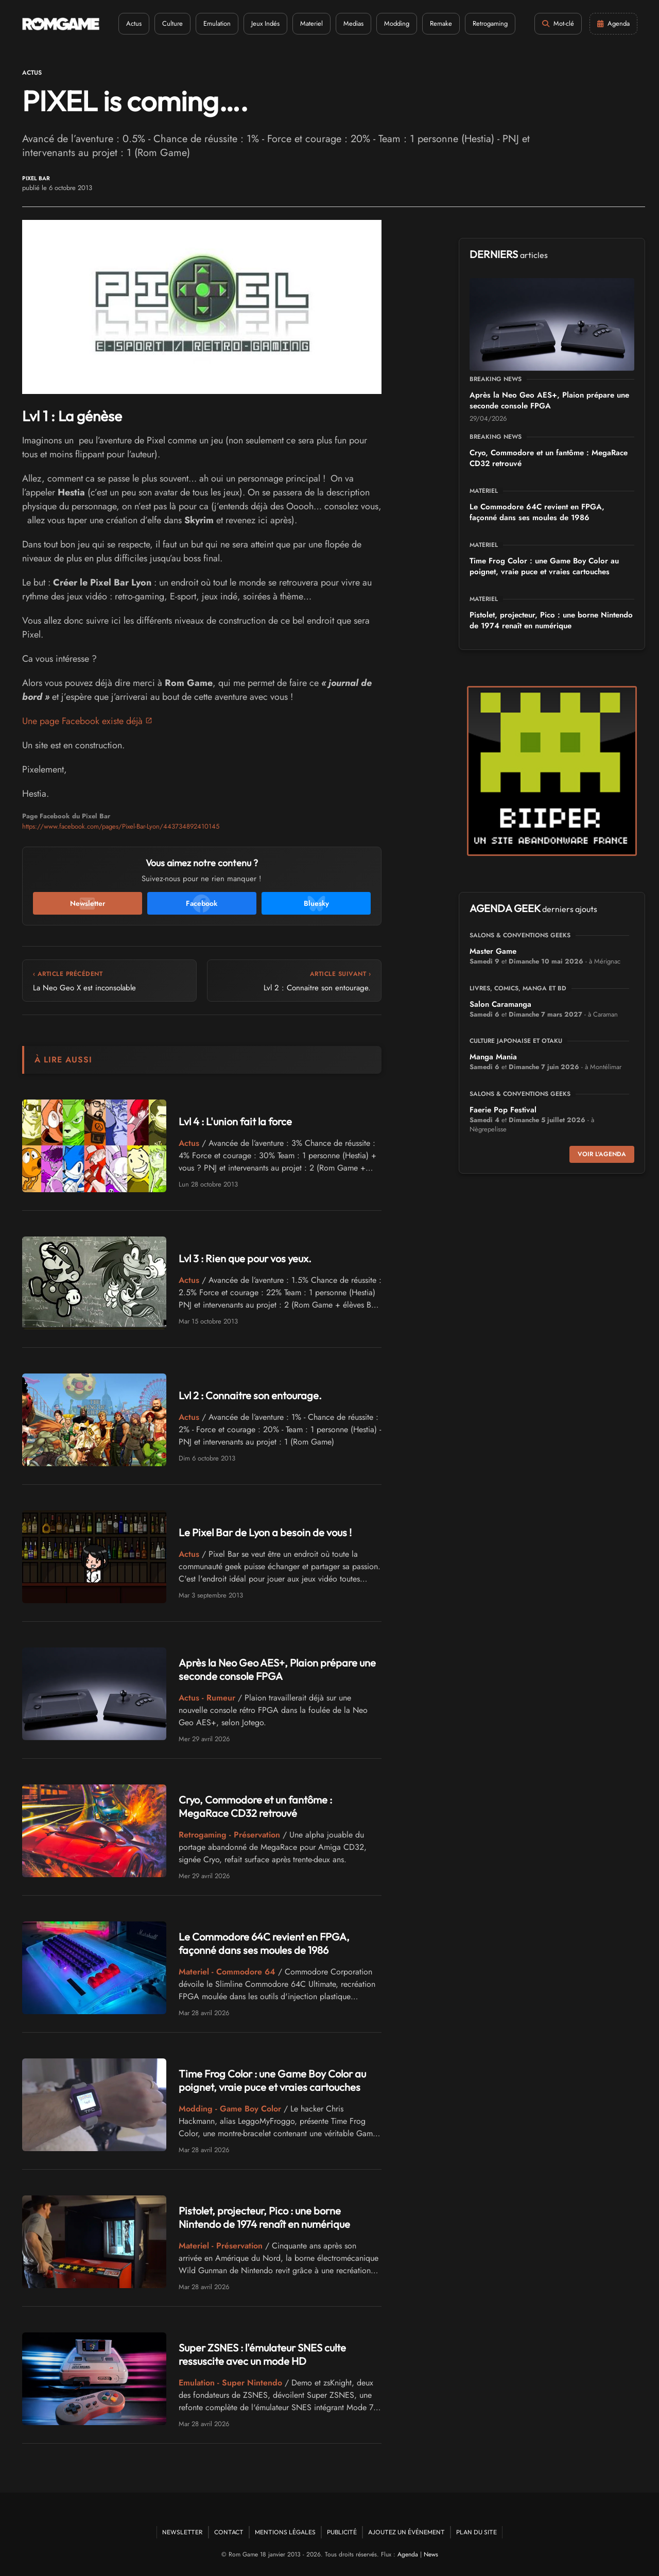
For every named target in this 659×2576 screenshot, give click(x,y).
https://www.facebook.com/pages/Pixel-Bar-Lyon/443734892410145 (120, 826)
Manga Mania (493, 1056)
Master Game (493, 951)
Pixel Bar (36, 178)
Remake (441, 23)
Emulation (217, 23)
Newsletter (182, 2532)
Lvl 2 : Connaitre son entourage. (250, 1395)
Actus (134, 23)
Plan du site (476, 2532)
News (431, 2554)
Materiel (311, 23)
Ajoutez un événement (406, 2532)
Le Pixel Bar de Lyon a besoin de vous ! (264, 1532)
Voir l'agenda (602, 1154)
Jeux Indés (265, 23)
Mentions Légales (285, 2532)
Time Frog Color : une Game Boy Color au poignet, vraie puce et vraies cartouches (272, 2080)
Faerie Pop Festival (503, 1109)
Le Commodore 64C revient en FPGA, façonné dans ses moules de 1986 (264, 1943)
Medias (353, 23)
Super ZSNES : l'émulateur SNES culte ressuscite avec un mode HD (262, 2354)
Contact (229, 2532)
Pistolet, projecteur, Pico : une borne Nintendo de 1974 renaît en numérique (264, 2217)
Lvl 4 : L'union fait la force (235, 1121)
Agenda (407, 2554)
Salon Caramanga (500, 1004)
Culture (172, 23)
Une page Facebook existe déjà (82, 721)
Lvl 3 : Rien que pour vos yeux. (245, 1258)
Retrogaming (490, 23)
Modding (396, 23)
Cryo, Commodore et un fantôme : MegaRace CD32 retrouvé (255, 1806)
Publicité (342, 2532)
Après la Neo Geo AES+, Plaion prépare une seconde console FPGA (277, 1669)
